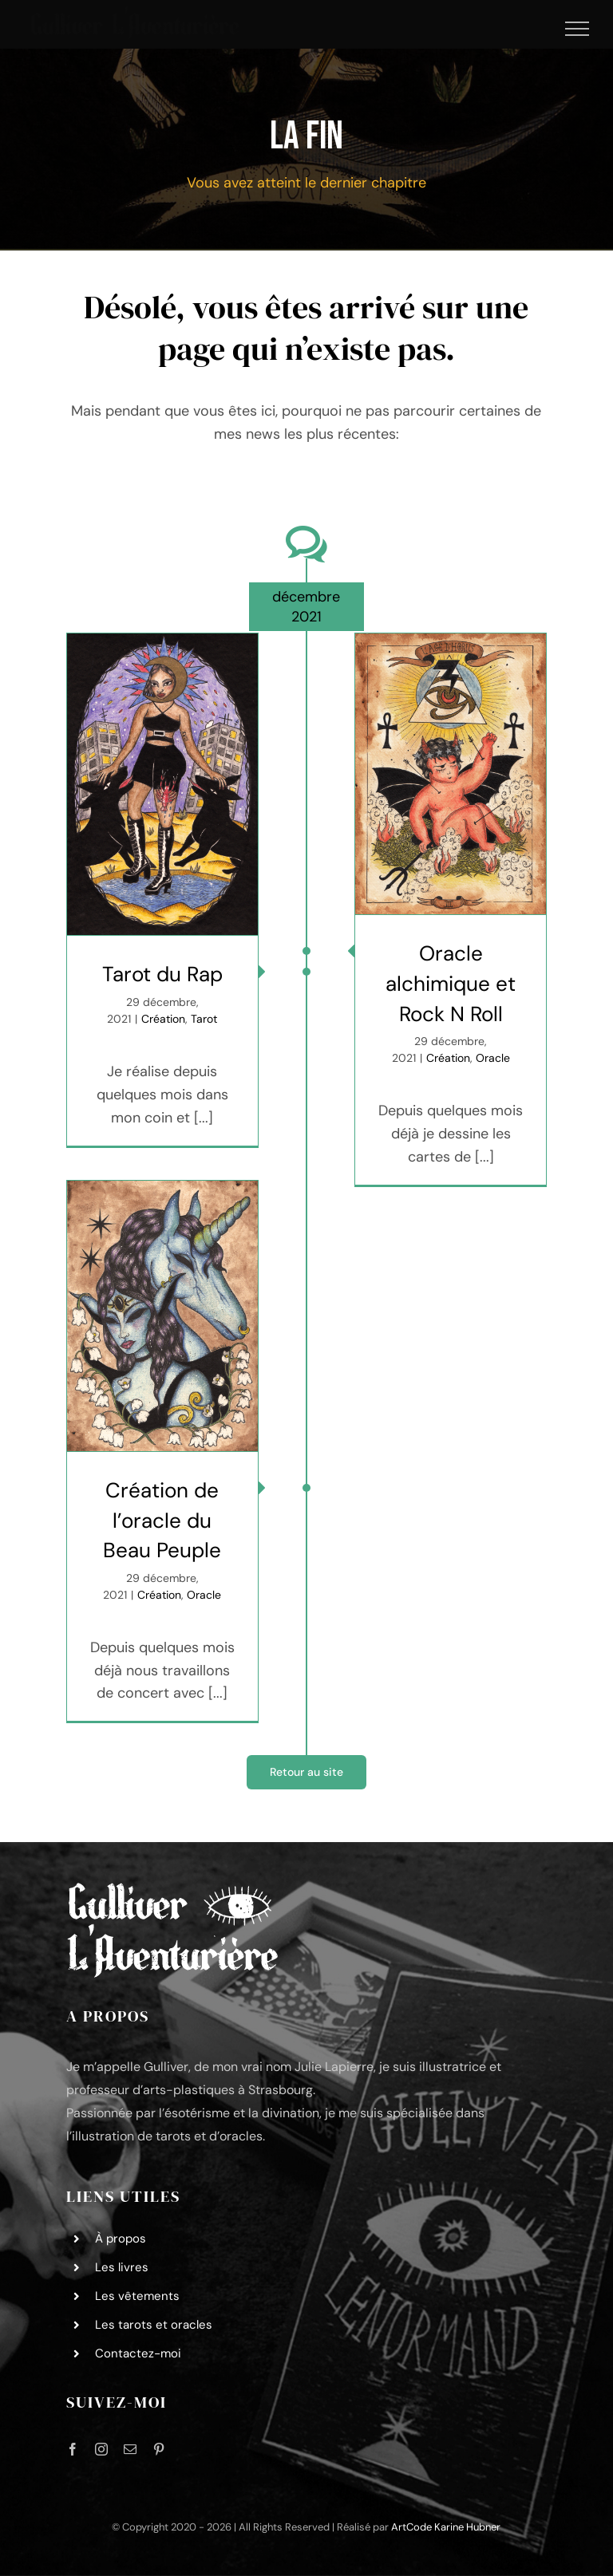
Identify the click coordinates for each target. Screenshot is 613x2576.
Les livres (121, 2267)
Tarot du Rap (162, 974)
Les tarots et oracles (153, 2325)
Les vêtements (137, 2296)
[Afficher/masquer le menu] (577, 29)
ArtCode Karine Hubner (445, 2527)
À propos (120, 2239)
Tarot (204, 1019)
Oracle (493, 1058)
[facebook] (72, 2449)
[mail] (130, 2449)
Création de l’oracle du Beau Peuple (162, 1520)
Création (163, 1019)
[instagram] (101, 2449)
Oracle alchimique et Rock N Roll (451, 983)
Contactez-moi (138, 2353)
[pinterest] (158, 2449)
